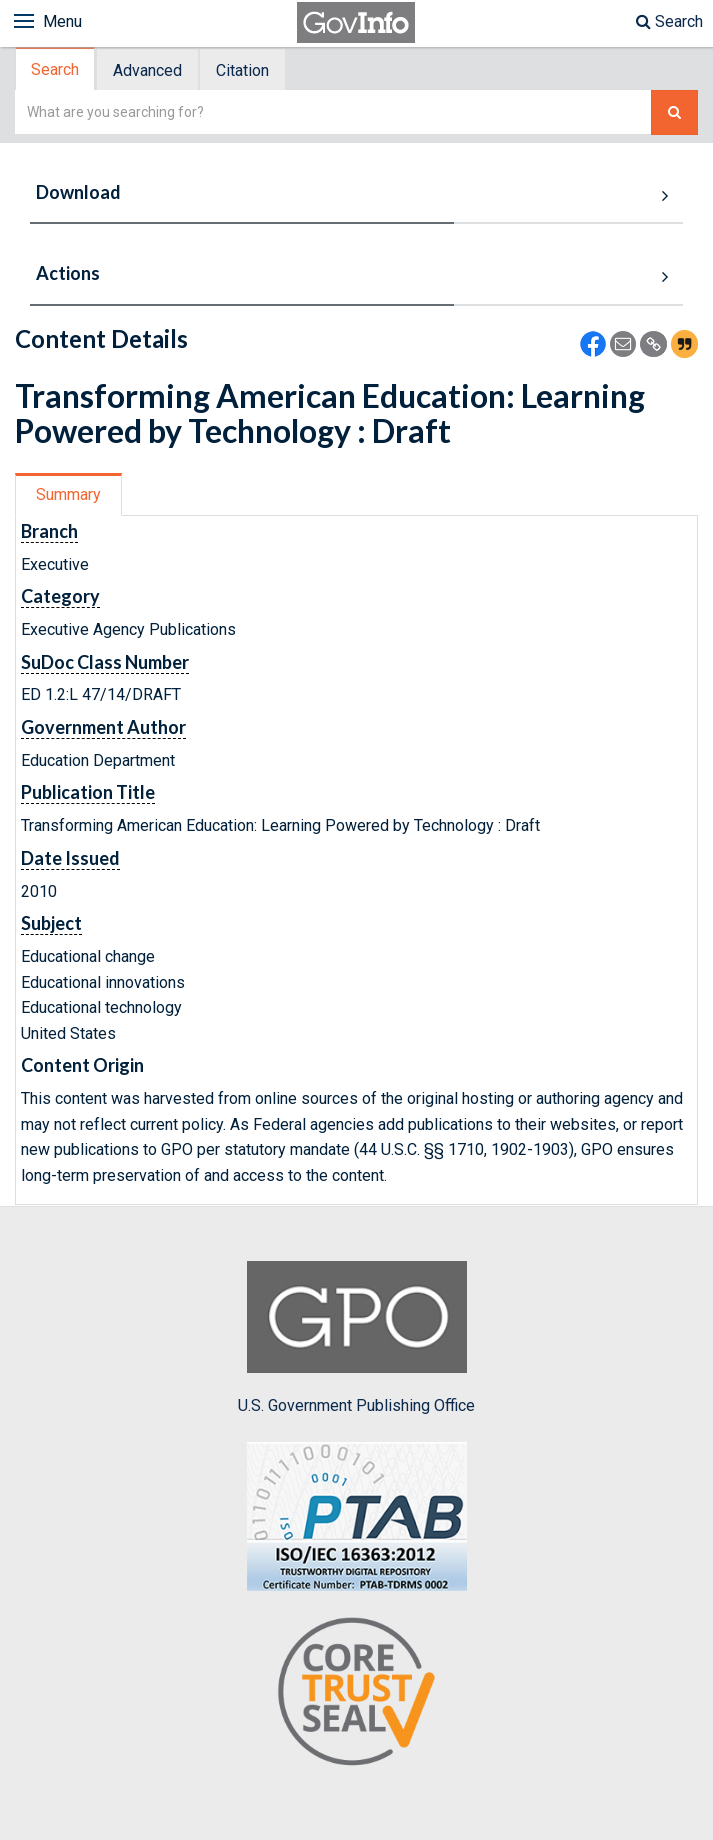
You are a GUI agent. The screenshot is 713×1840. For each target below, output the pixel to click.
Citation (242, 70)
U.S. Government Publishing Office (356, 1338)
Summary (68, 494)
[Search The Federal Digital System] (674, 112)
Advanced (147, 70)
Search (669, 21)
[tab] (56, 69)
